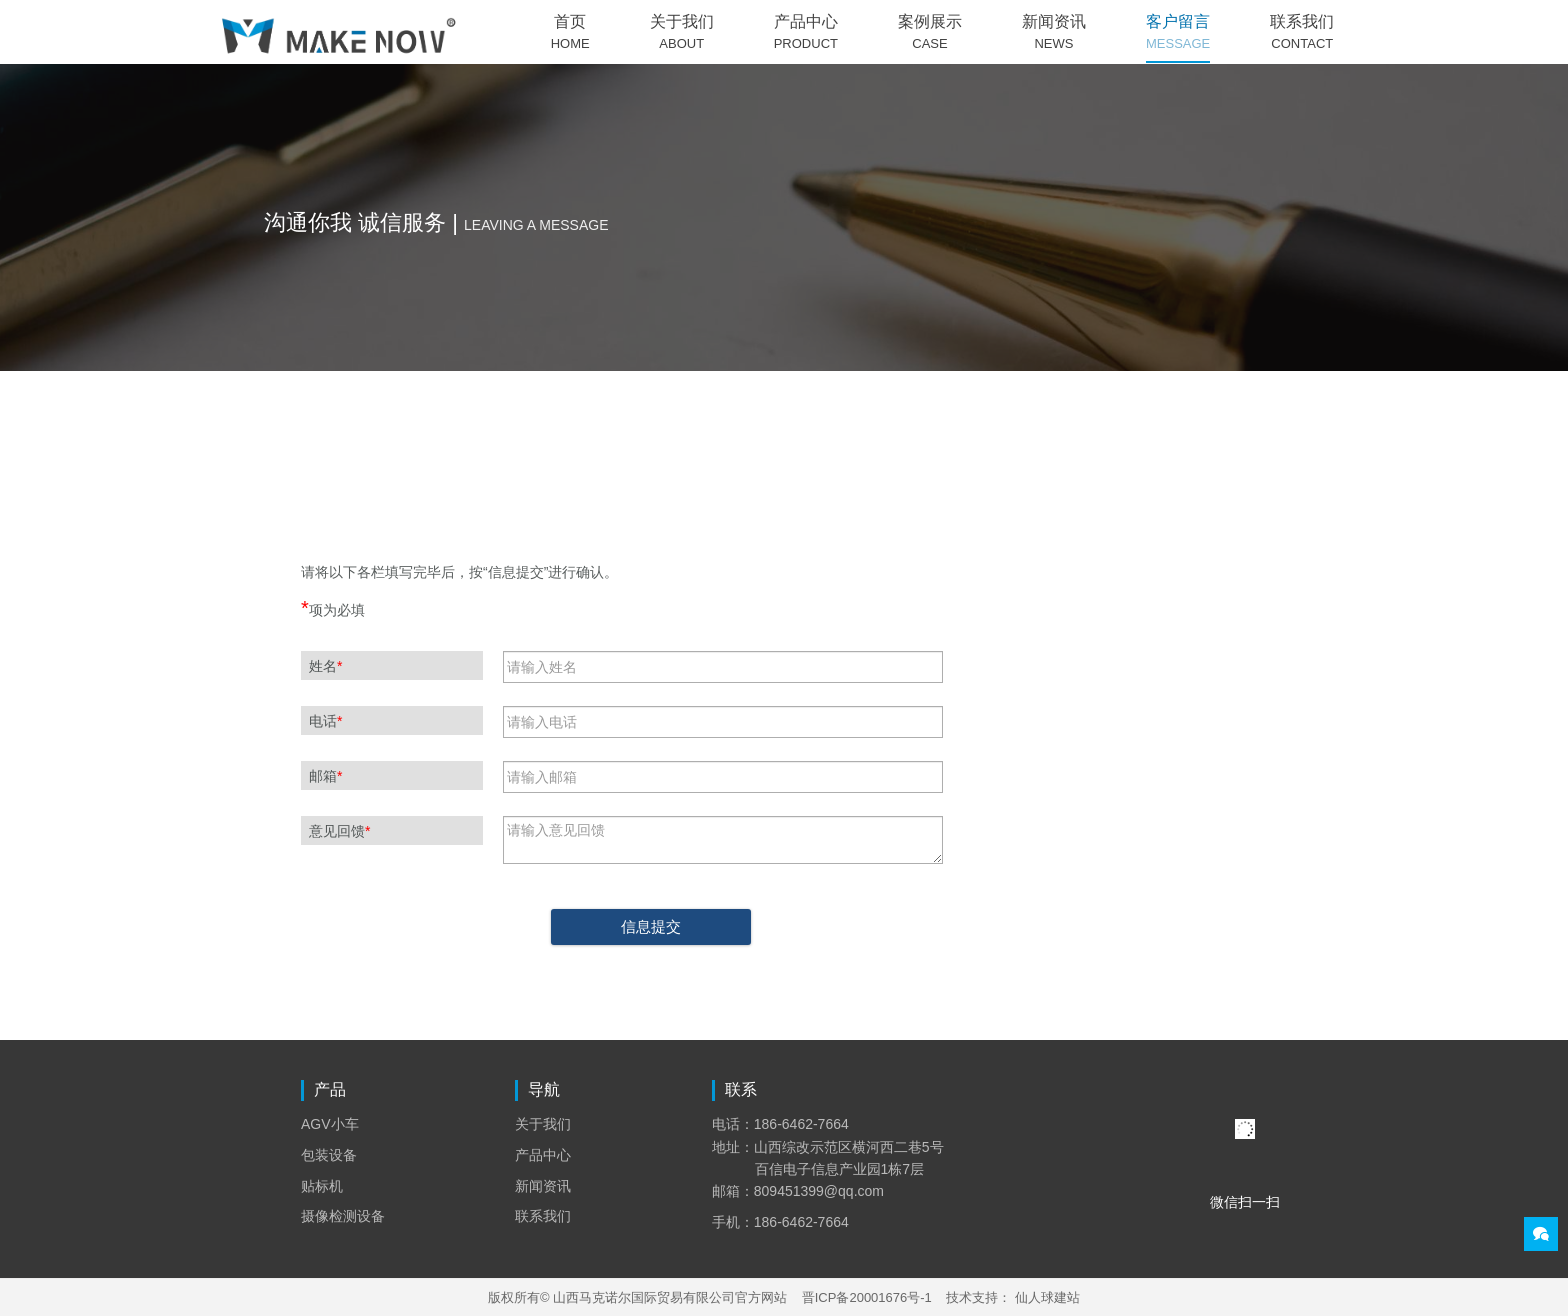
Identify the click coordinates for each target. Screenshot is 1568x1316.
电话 (325, 721)
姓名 (325, 666)
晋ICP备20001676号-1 (867, 1297)
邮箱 (325, 776)
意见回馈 (339, 831)
